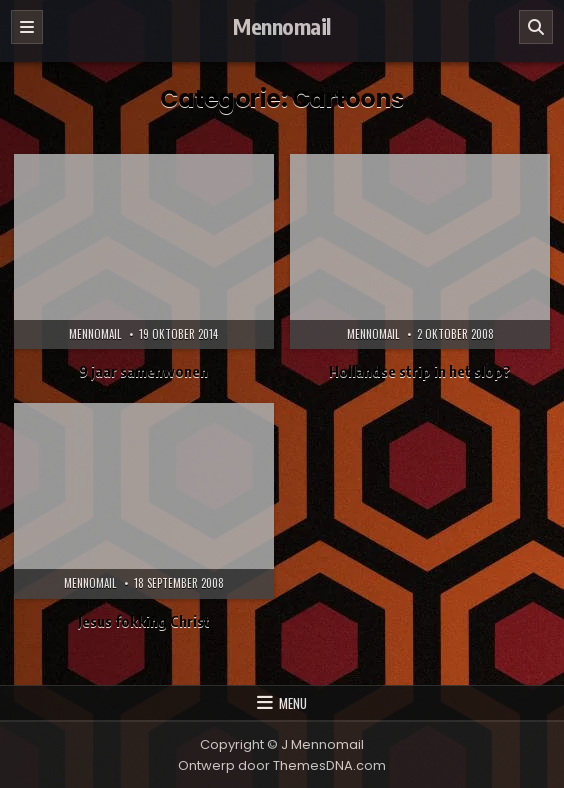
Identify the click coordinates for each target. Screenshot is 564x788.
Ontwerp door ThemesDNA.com (282, 765)
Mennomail (282, 26)
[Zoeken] (536, 27)
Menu (293, 703)
